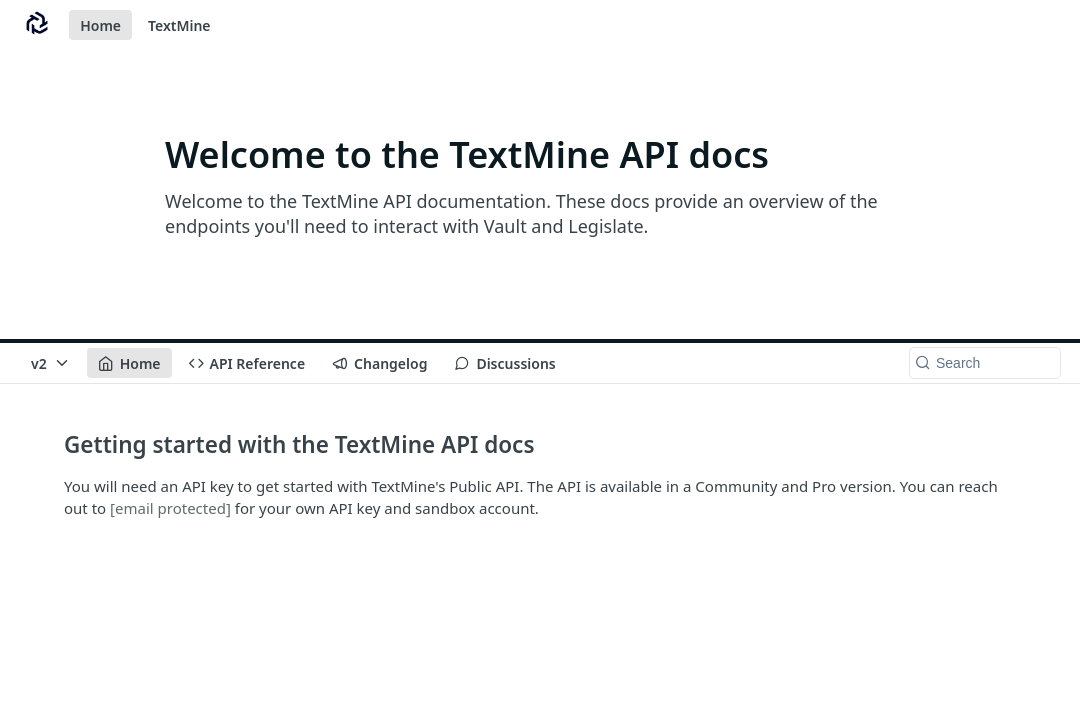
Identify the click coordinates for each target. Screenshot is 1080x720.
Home (100, 25)
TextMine (179, 25)
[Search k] (985, 363)
